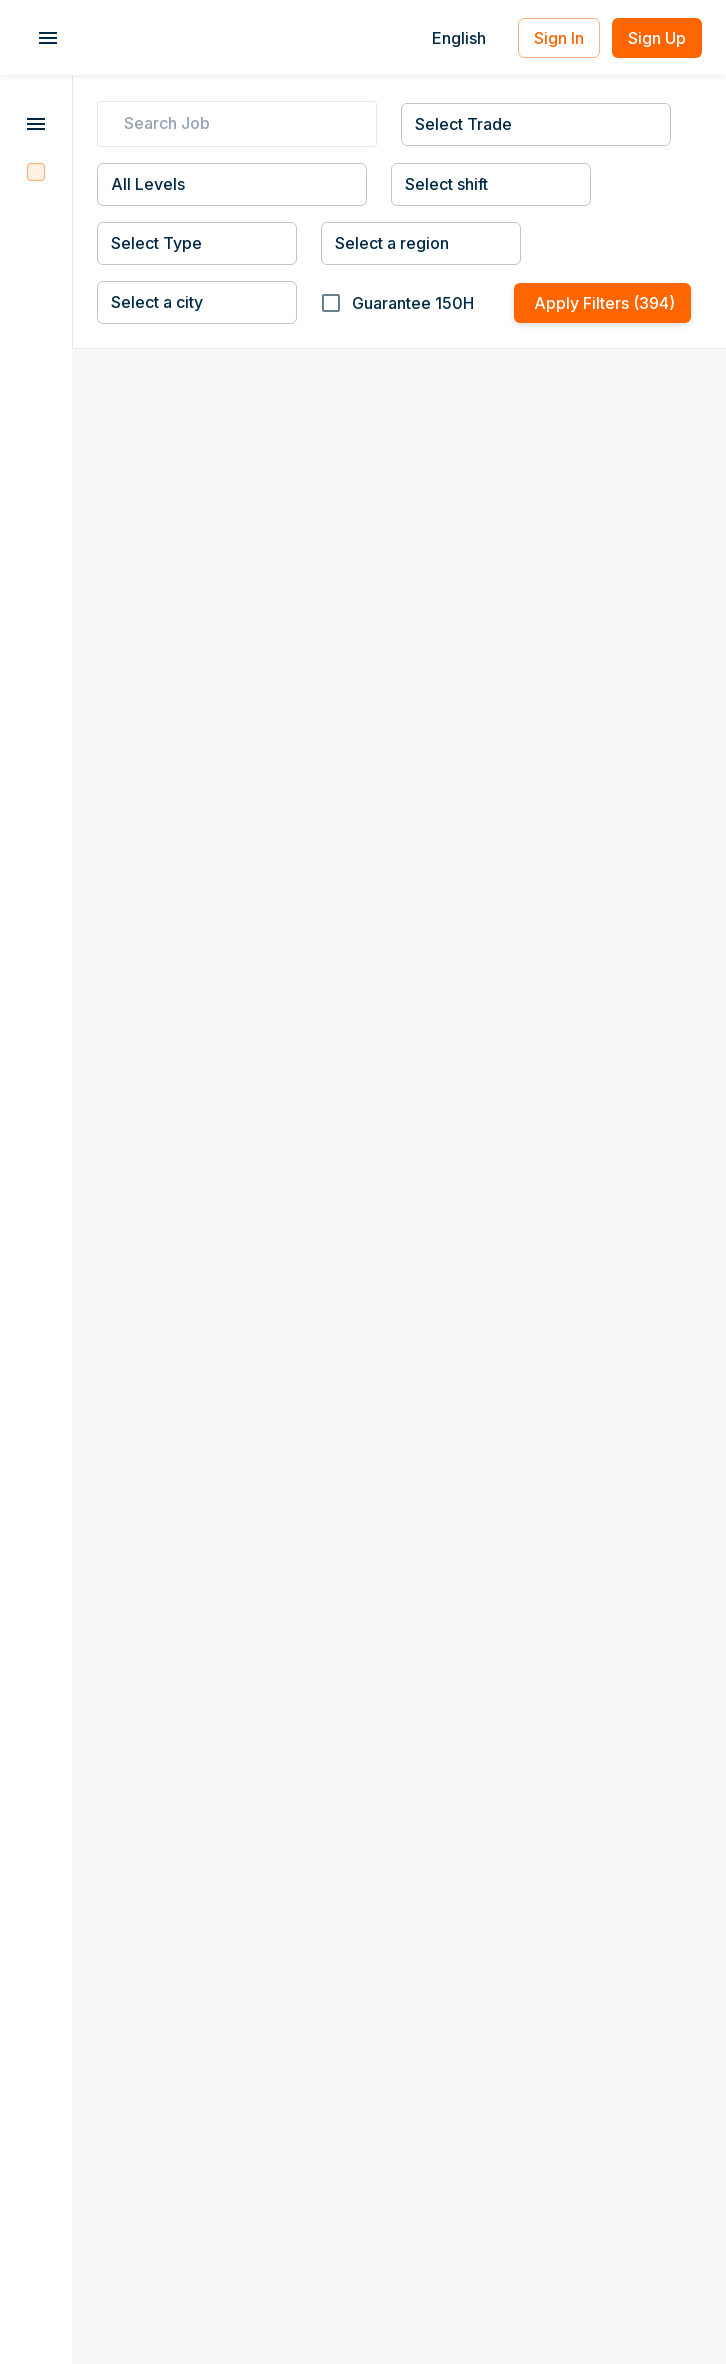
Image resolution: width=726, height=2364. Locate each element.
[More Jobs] (36, 127)
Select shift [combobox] (446, 184)
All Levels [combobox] (148, 184)
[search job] (241, 124)
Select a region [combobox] (392, 243)
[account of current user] (48, 38)
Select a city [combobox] (157, 302)
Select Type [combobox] (156, 243)
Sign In (559, 38)
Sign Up (657, 38)
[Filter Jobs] (36, 172)
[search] (109, 124)
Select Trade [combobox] (463, 124)
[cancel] (365, 124)
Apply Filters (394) (602, 303)
